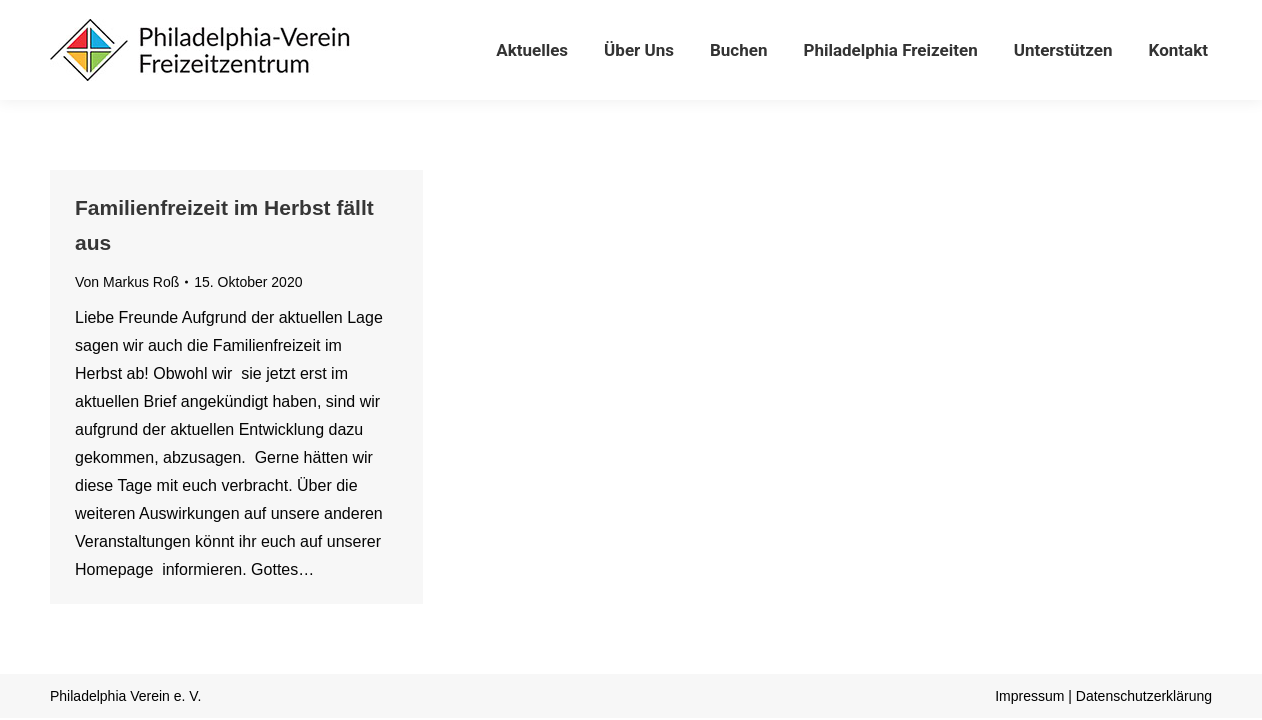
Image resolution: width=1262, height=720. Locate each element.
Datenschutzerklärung (1144, 696)
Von (127, 282)
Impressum (1029, 696)
